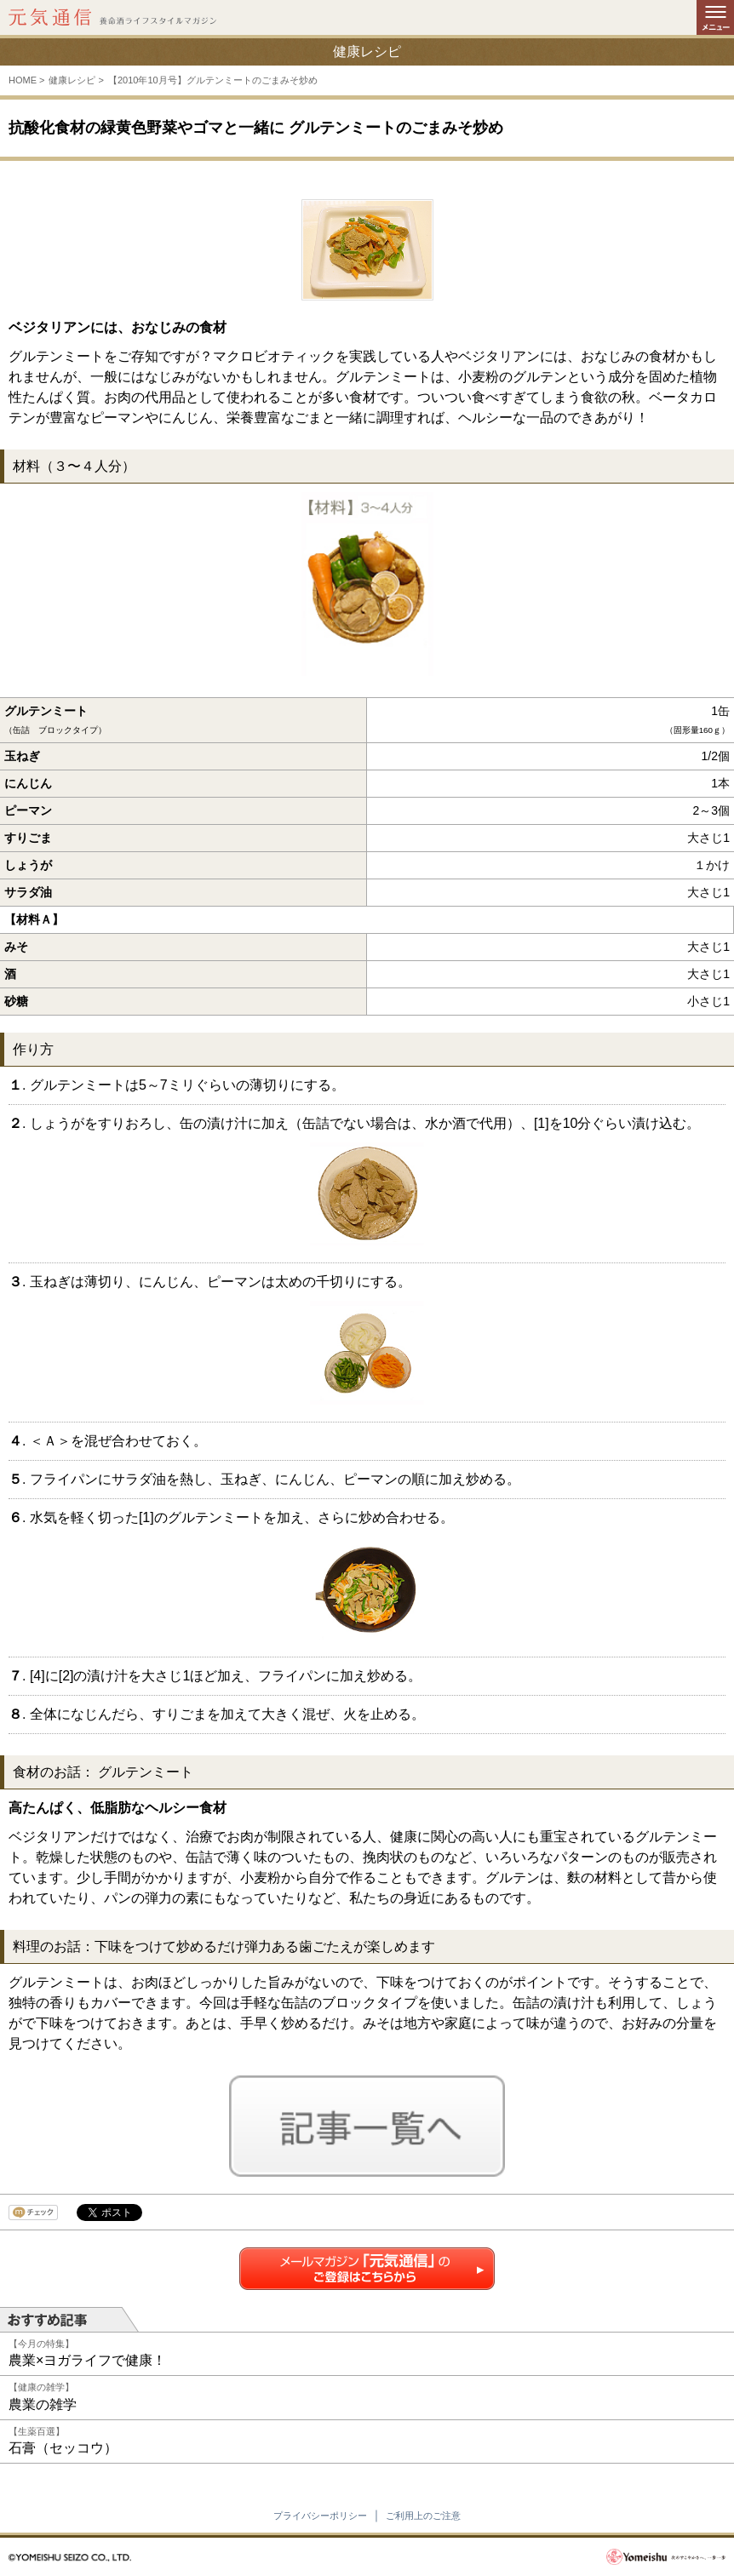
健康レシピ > (76, 80)
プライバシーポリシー (320, 2515)
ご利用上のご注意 (423, 2515)
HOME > (26, 80)
